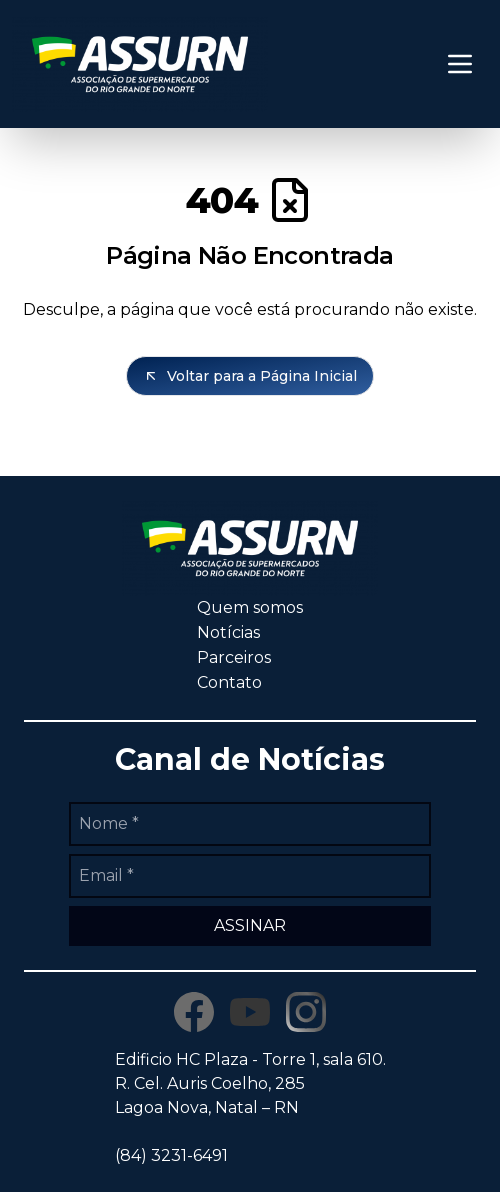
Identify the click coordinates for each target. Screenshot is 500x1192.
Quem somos (250, 607)
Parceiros (234, 657)
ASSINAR (250, 925)
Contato (229, 682)
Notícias (228, 632)
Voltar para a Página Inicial (250, 376)
